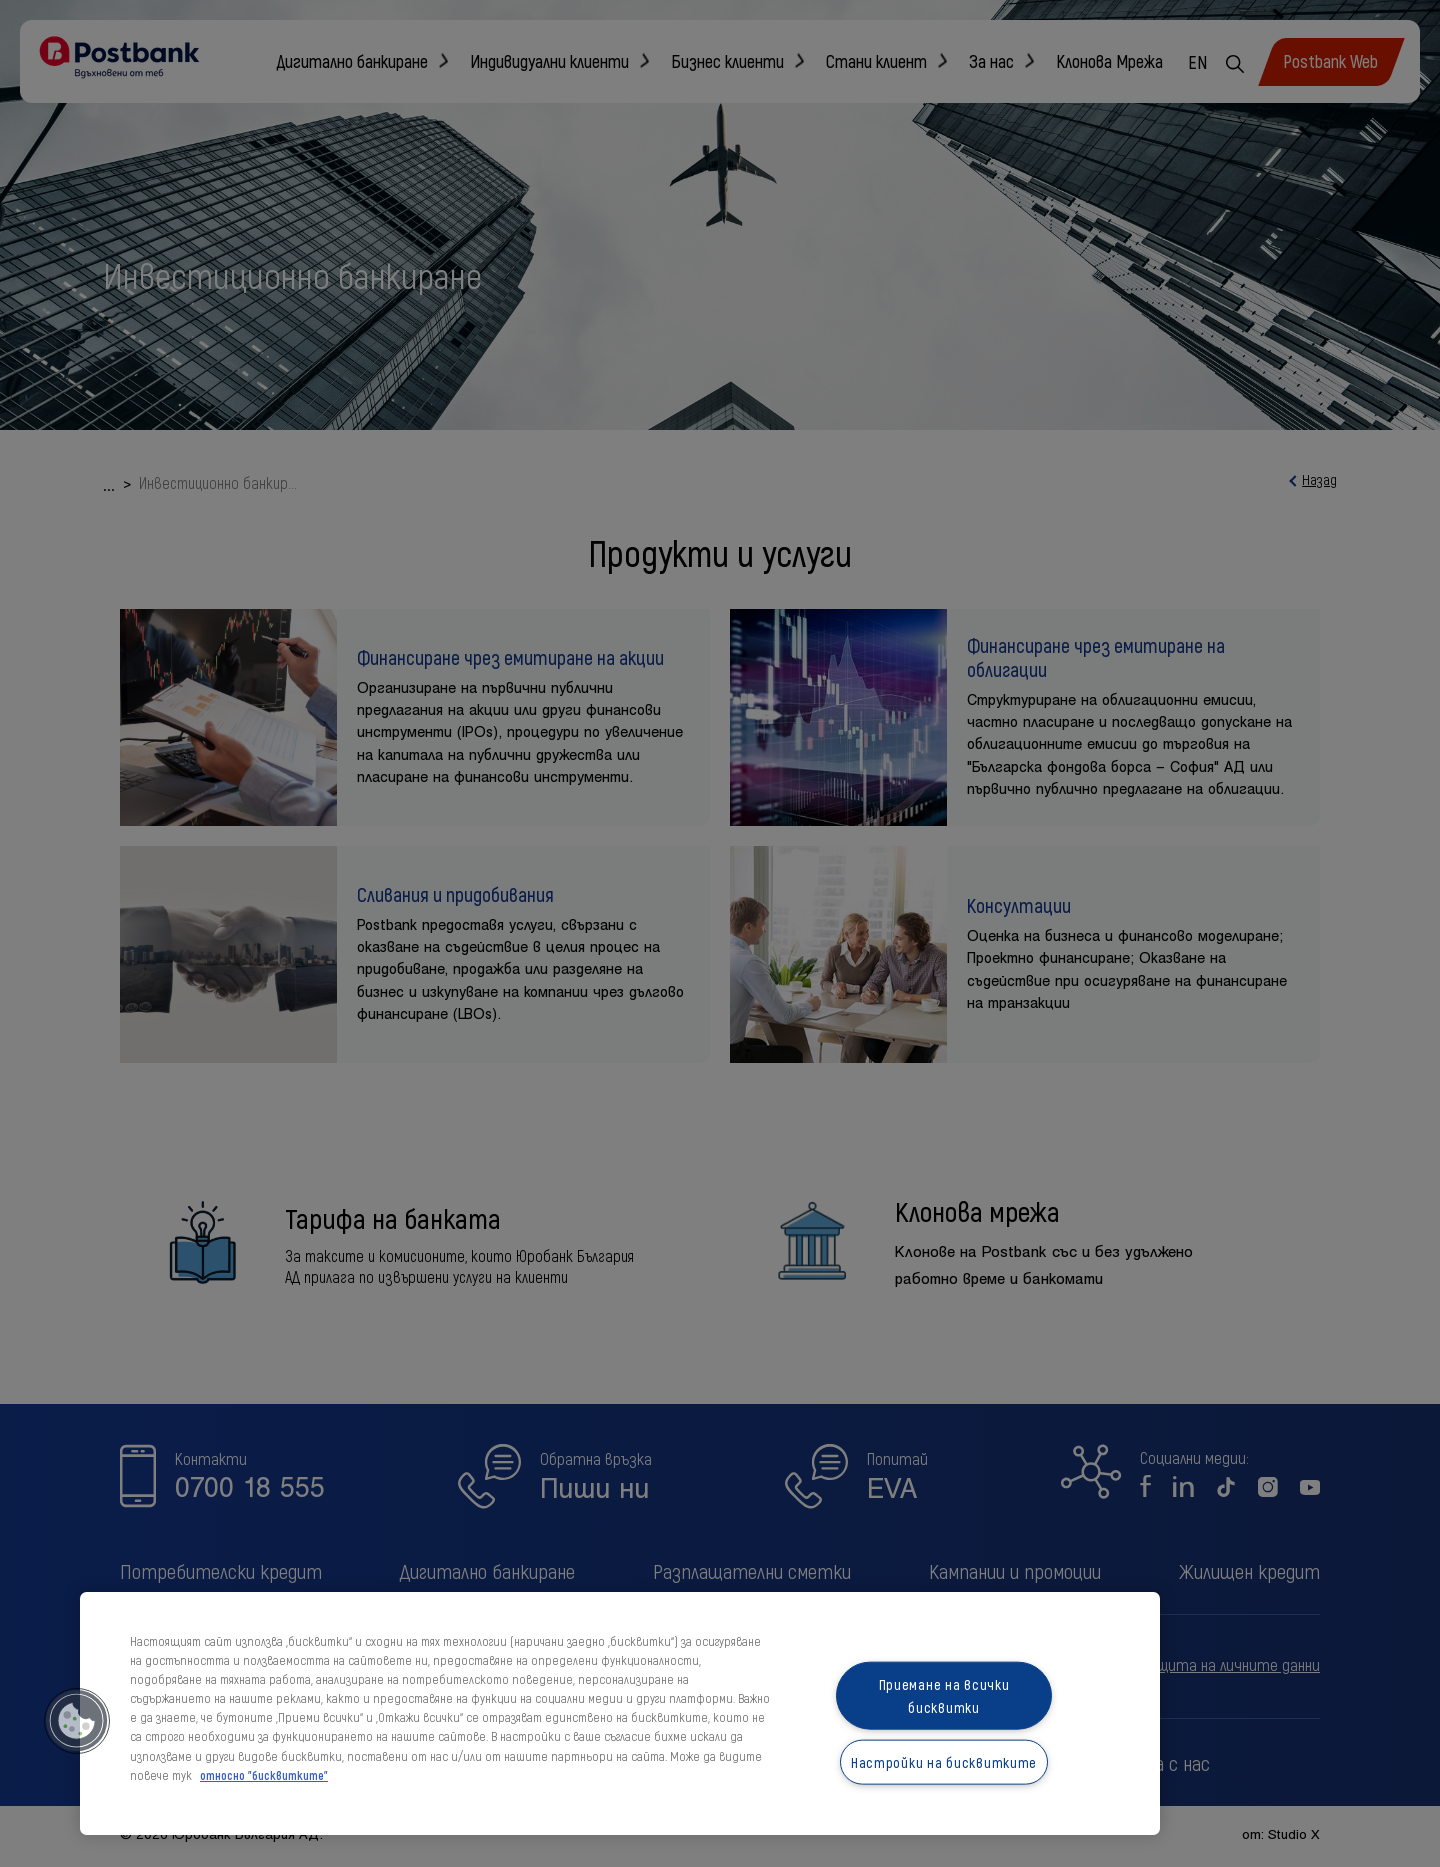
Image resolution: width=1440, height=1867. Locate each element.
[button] (77, 1721)
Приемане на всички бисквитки (944, 1696)
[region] (620, 1714)
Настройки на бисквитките (944, 1762)
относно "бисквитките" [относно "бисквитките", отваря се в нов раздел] (264, 1775)
